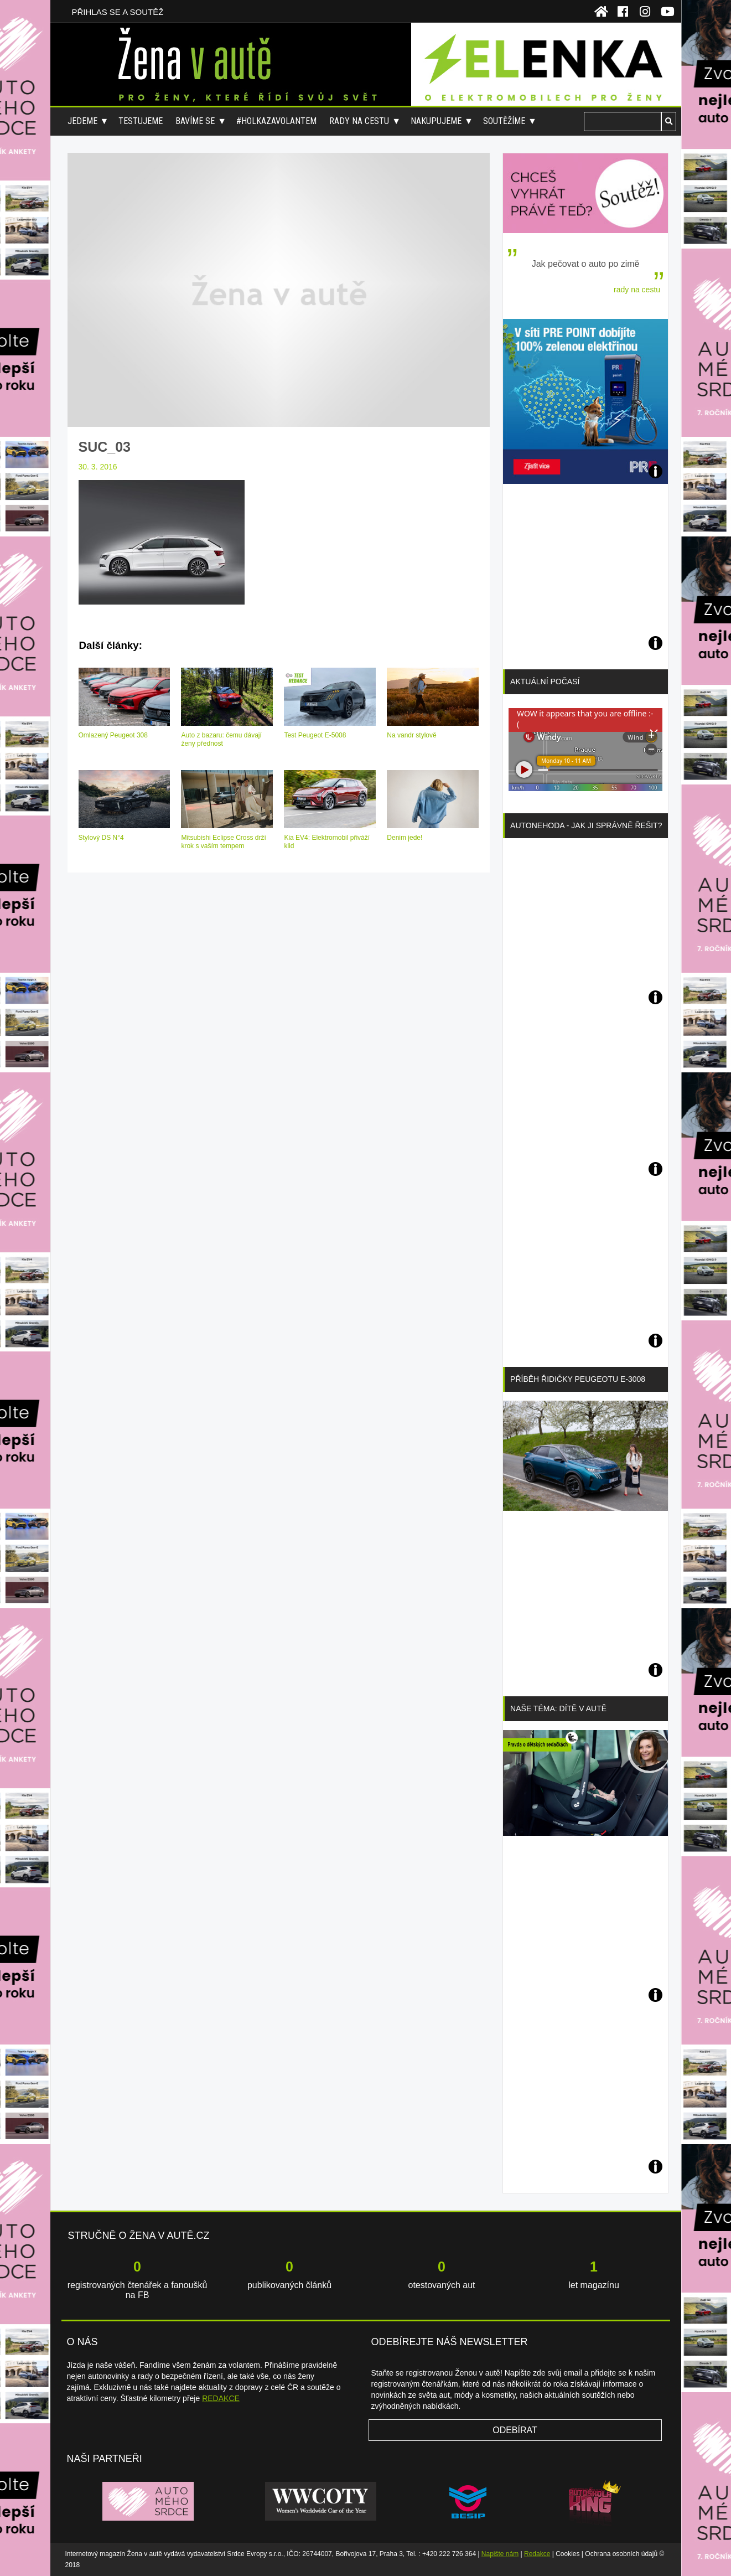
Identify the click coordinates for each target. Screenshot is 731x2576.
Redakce (537, 2554)
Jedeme (82, 121)
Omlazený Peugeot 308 (113, 735)
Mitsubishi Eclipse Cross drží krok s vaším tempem (223, 842)
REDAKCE (221, 2398)
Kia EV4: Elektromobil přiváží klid (327, 842)
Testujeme (140, 121)
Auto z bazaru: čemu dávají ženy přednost (221, 739)
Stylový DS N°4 (101, 838)
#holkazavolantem (276, 121)
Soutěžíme (504, 121)
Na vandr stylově (411, 735)
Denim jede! (404, 838)
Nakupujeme (436, 121)
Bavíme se (195, 121)
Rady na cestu (359, 121)
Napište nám (500, 2554)
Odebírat (514, 2430)
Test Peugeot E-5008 (315, 735)
